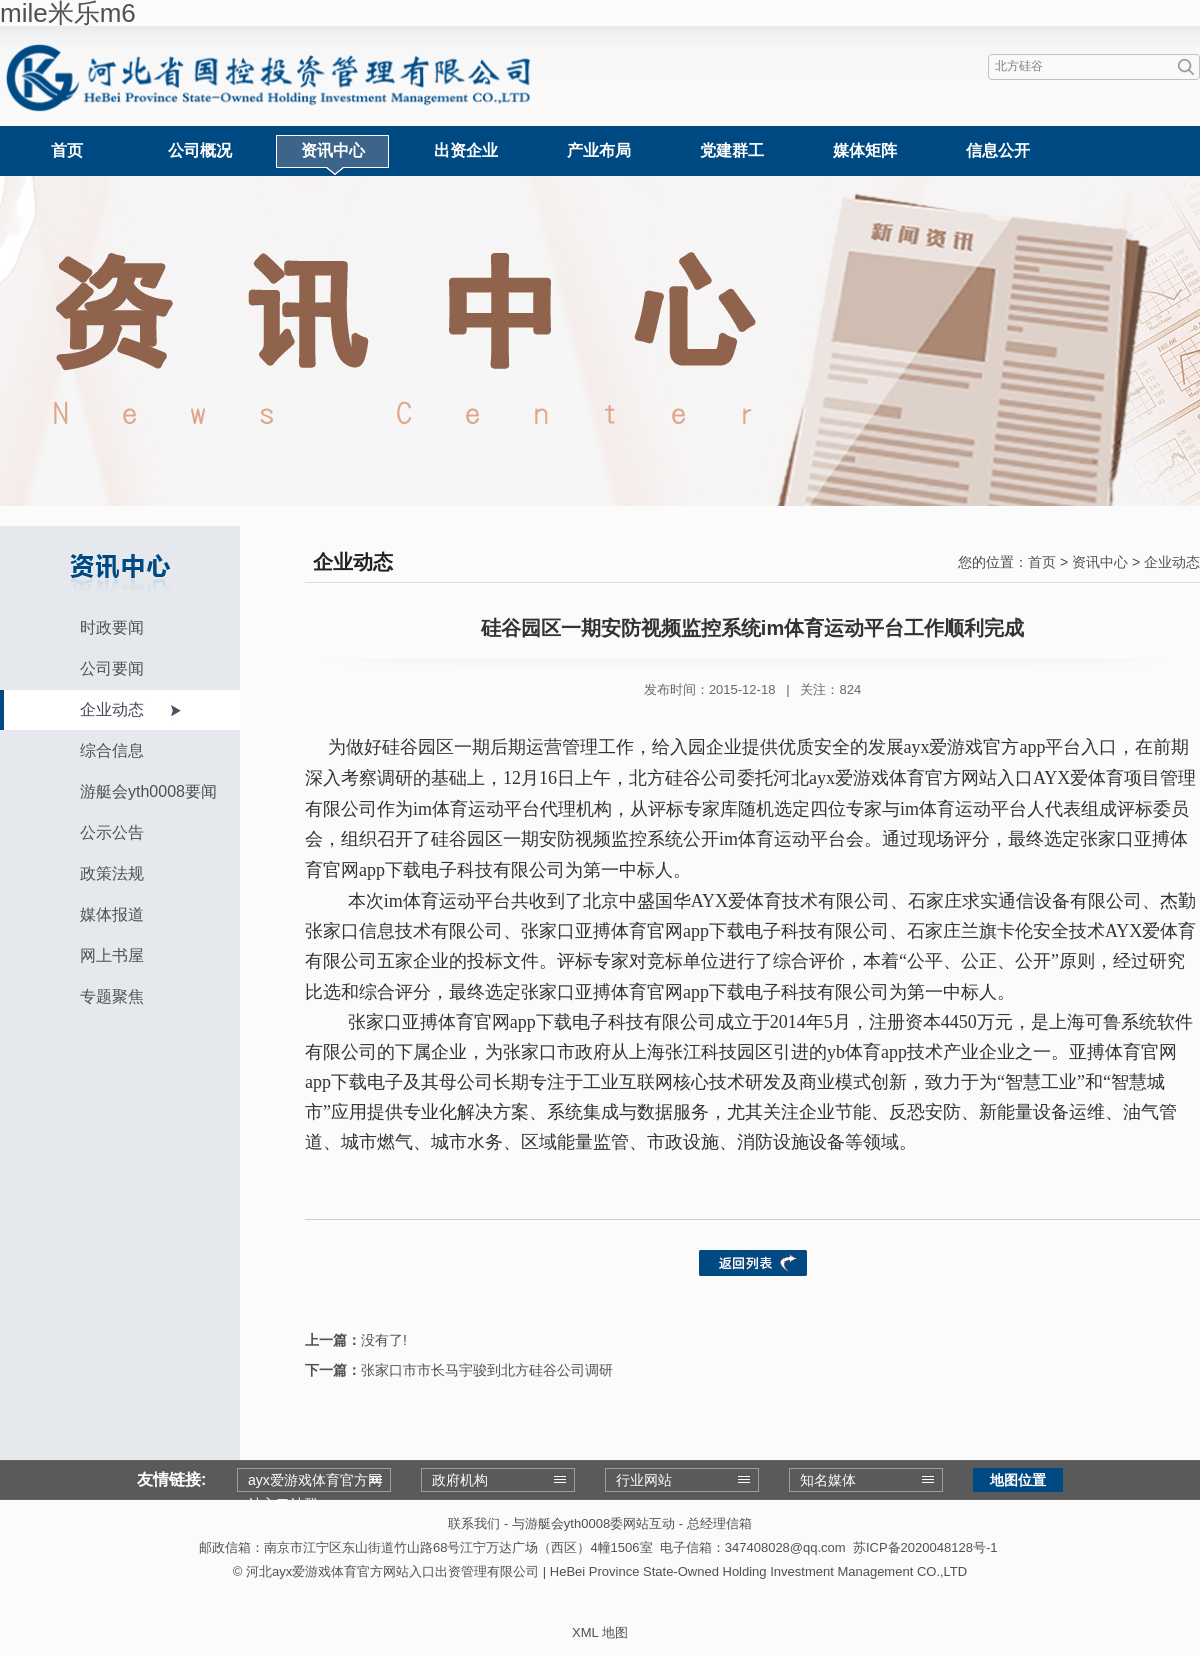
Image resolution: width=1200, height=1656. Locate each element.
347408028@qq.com (785, 1547)
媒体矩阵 (865, 150)
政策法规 (112, 873)
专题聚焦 (112, 996)
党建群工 (732, 150)
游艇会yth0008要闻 (148, 791)
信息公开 (998, 150)
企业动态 (112, 709)
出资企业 (466, 150)
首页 (67, 150)
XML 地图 (600, 1632)
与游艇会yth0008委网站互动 (593, 1523)
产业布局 (599, 150)
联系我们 (474, 1523)
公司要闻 (112, 668)
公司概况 (200, 150)
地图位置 (1018, 1480)
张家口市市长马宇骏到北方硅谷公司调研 (487, 1370)
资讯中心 (333, 150)
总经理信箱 (719, 1523)
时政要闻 (112, 627)
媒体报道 (112, 914)
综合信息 (112, 750)
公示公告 (112, 832)
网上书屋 (112, 955)
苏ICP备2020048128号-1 (925, 1547)
